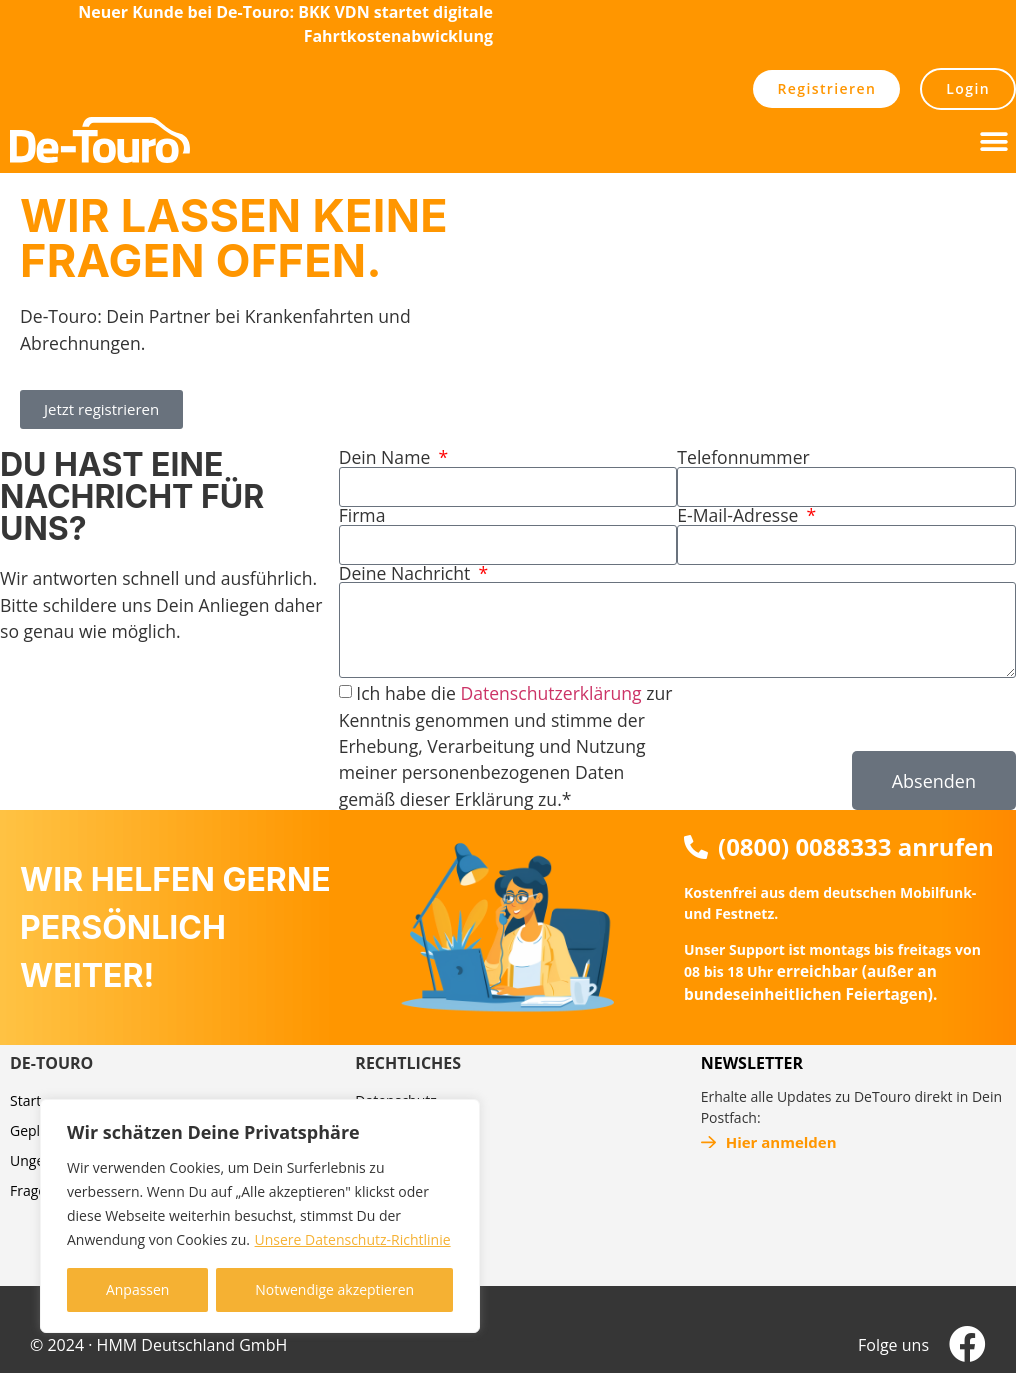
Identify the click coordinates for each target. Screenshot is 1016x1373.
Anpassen (138, 1289)
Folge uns (893, 1345)
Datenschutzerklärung (550, 693)
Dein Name (387, 458)
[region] (260, 1216)
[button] (993, 141)
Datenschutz (395, 1100)
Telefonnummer (743, 458)
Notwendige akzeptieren (334, 1289)
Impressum (392, 1130)
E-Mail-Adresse (740, 516)
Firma (362, 516)
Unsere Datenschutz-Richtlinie (353, 1239)
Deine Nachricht (407, 574)
